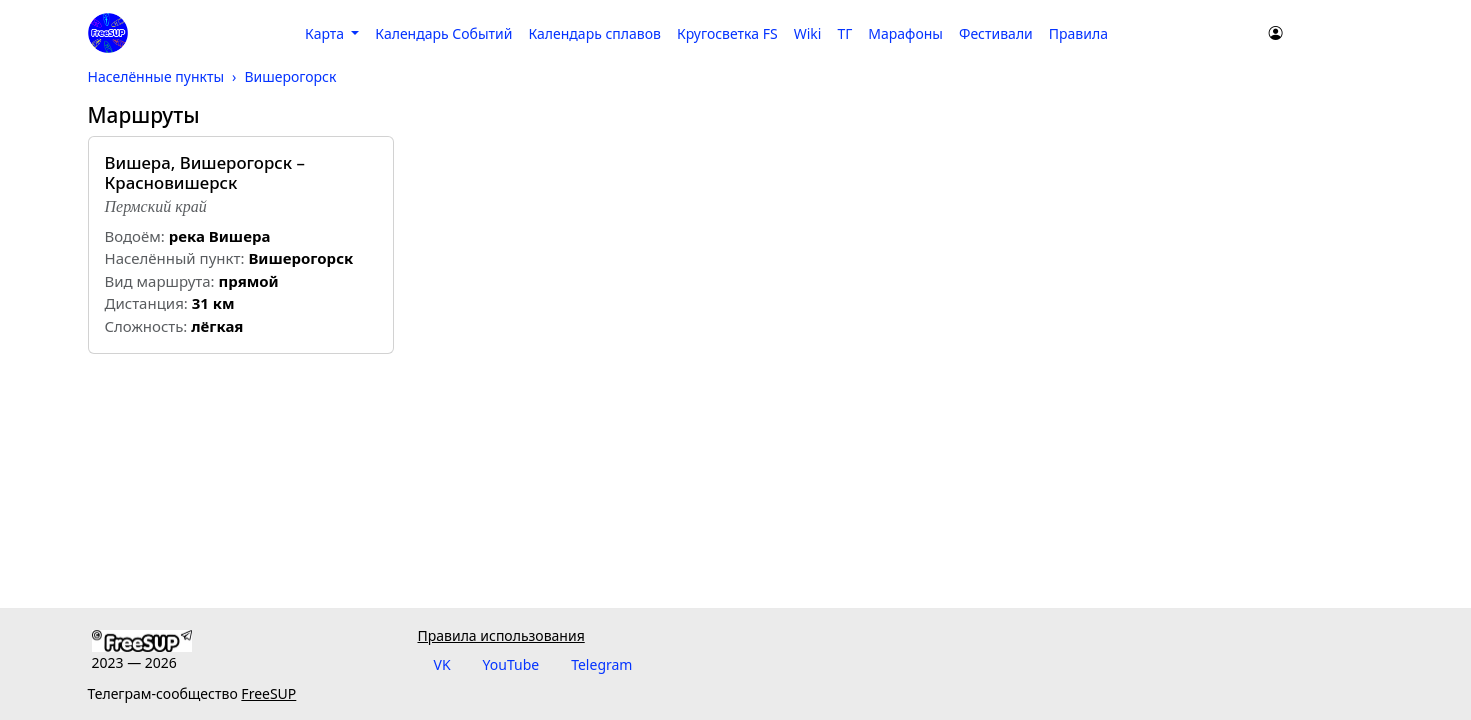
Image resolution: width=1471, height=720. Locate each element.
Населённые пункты (156, 76)
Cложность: (146, 326)
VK (442, 664)
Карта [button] (326, 33)
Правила (1078, 33)
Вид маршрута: (160, 281)
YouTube (511, 664)
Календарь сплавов (594, 33)
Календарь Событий (443, 33)
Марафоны (905, 33)
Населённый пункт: (175, 258)
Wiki (808, 33)
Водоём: (135, 236)
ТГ (844, 33)
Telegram (601, 664)
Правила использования (501, 635)
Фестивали (996, 33)
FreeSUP (268, 693)
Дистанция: (146, 303)
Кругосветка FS (727, 33)
